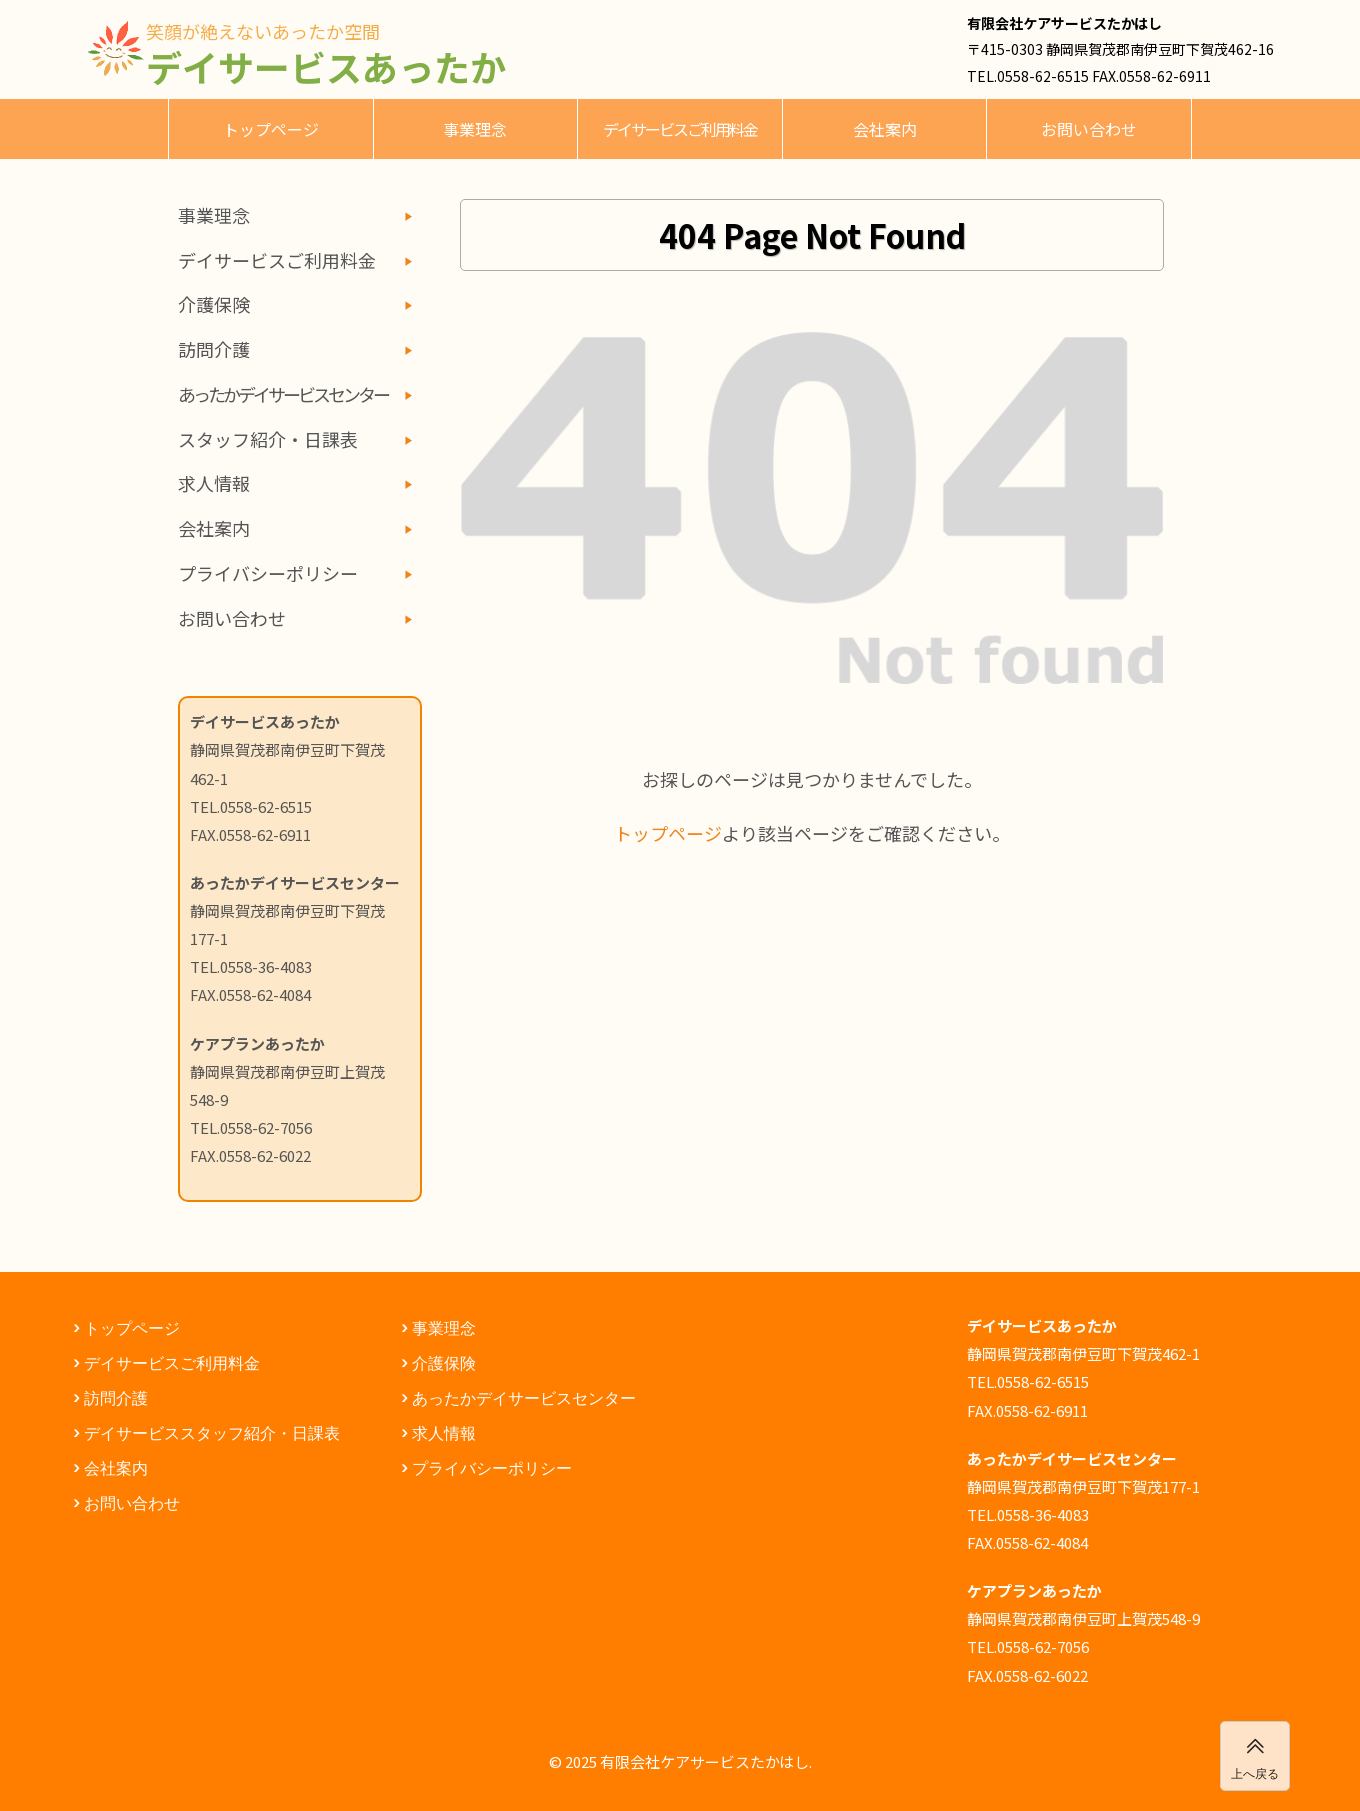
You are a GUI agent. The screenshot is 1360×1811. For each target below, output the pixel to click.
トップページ (271, 129)
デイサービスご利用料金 (680, 129)
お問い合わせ (1089, 129)
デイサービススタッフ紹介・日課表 (212, 1432)
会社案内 (885, 129)
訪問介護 (214, 349)
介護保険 (214, 304)
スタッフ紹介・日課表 (268, 439)
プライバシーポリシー (268, 573)
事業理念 (475, 129)
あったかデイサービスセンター (524, 1397)
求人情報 (214, 483)
